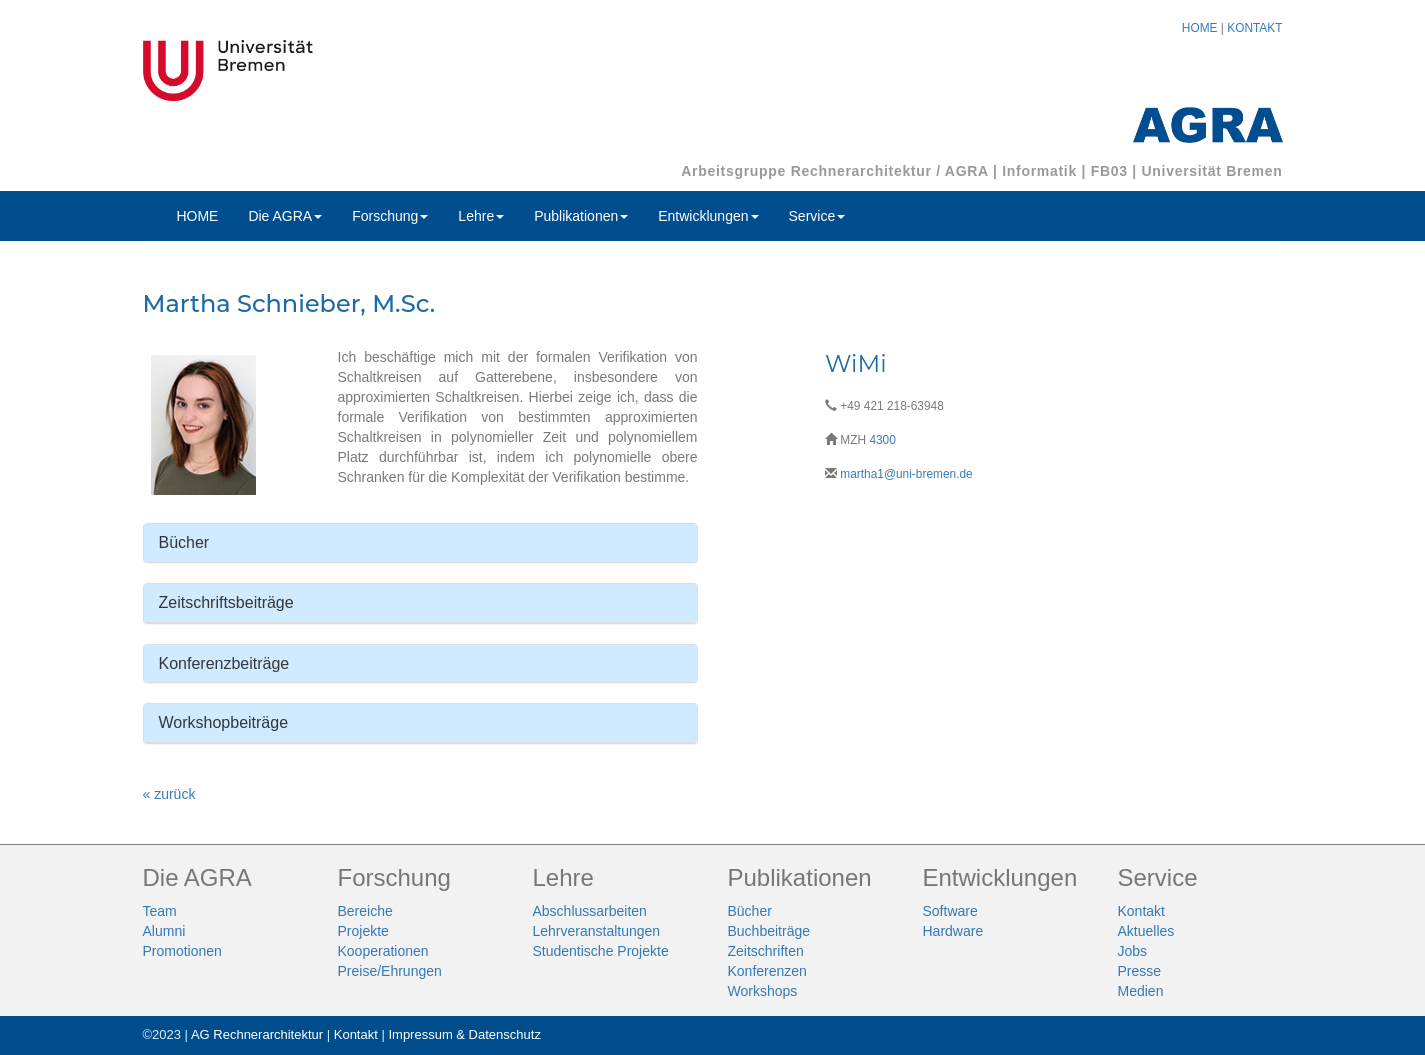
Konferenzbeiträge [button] (224, 663)
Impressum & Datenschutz (464, 1034)
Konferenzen (767, 971)
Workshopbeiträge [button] (224, 722)
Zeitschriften (766, 951)
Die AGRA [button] (285, 216)
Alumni (164, 931)
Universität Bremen (1212, 171)
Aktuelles (1146, 931)
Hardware (953, 931)
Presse (1140, 971)
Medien (1141, 991)
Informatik (1039, 171)
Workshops (763, 991)
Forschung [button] (390, 216)
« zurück (169, 794)
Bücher (750, 911)
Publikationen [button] (581, 216)
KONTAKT (1254, 28)
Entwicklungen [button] (708, 216)
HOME (1200, 28)
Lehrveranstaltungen (597, 931)
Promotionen (182, 951)
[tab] (420, 543)
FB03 (1109, 171)
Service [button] (817, 216)
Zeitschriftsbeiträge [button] (226, 602)
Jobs (1133, 951)
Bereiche (365, 911)
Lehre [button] (481, 216)
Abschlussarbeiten (590, 911)
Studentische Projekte (601, 951)
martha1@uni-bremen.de (906, 474)
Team (160, 911)
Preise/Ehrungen (390, 971)
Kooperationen (383, 951)
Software (950, 911)
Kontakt (1141, 911)
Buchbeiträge (769, 931)
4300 (882, 440)
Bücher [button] (184, 542)
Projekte (363, 931)
